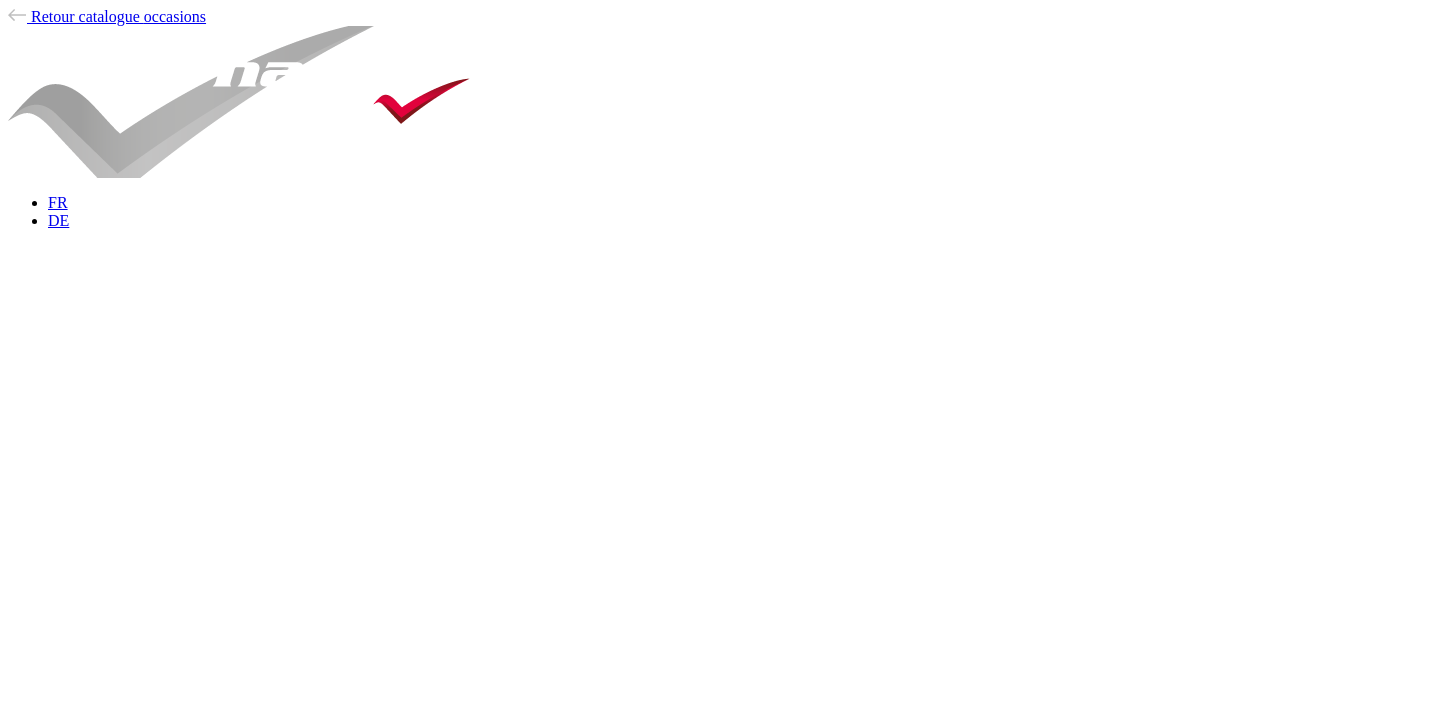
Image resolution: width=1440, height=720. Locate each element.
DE (58, 220)
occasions (107, 16)
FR (58, 202)
